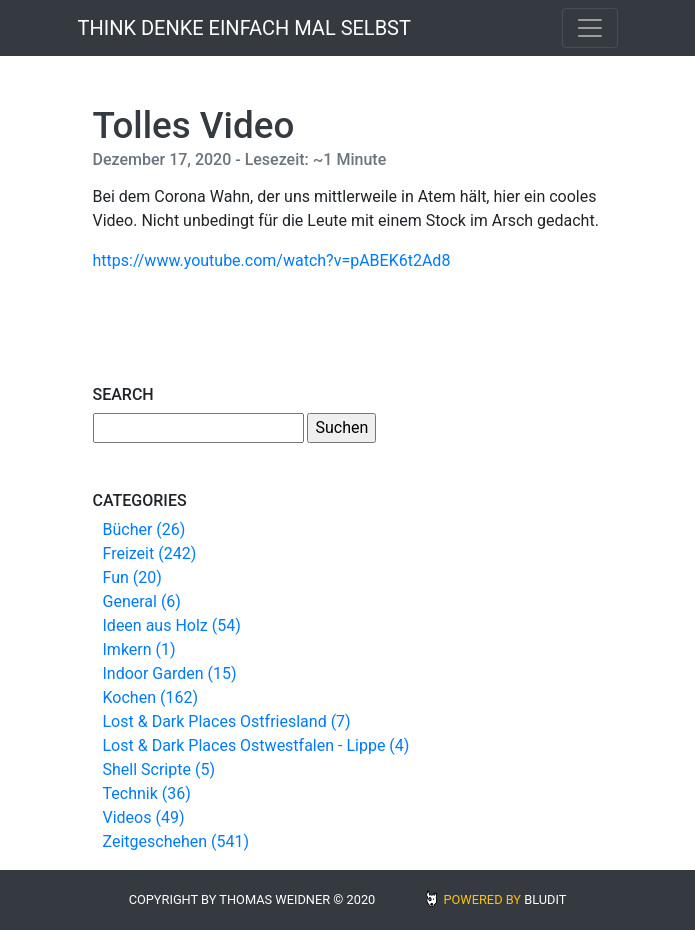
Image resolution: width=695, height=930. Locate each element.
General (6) (142, 601)
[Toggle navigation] (590, 28)
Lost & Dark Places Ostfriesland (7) (227, 721)
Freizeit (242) (150, 553)
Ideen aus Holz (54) (172, 625)
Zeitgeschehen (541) (176, 841)
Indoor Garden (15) (170, 673)
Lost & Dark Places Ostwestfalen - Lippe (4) (256, 745)
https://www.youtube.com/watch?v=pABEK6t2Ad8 (272, 260)
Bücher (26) (144, 529)
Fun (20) (132, 577)
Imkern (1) (139, 649)
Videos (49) (144, 817)
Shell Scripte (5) (159, 769)
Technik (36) (147, 793)
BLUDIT (545, 899)
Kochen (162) (150, 697)
